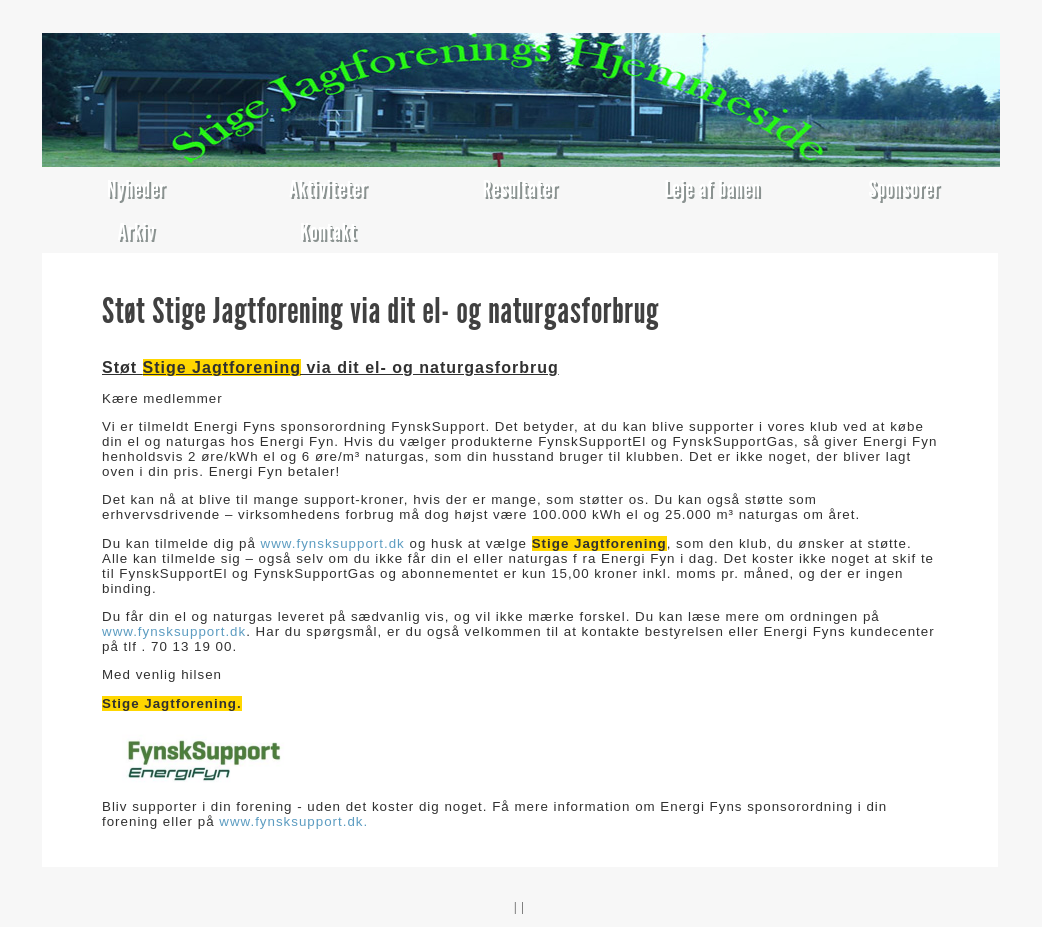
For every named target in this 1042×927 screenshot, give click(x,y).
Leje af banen (712, 188)
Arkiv (136, 231)
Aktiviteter (328, 188)
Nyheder (136, 188)
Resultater (521, 188)
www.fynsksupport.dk (333, 543)
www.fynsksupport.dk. (292, 821)
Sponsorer (905, 188)
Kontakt (328, 231)
